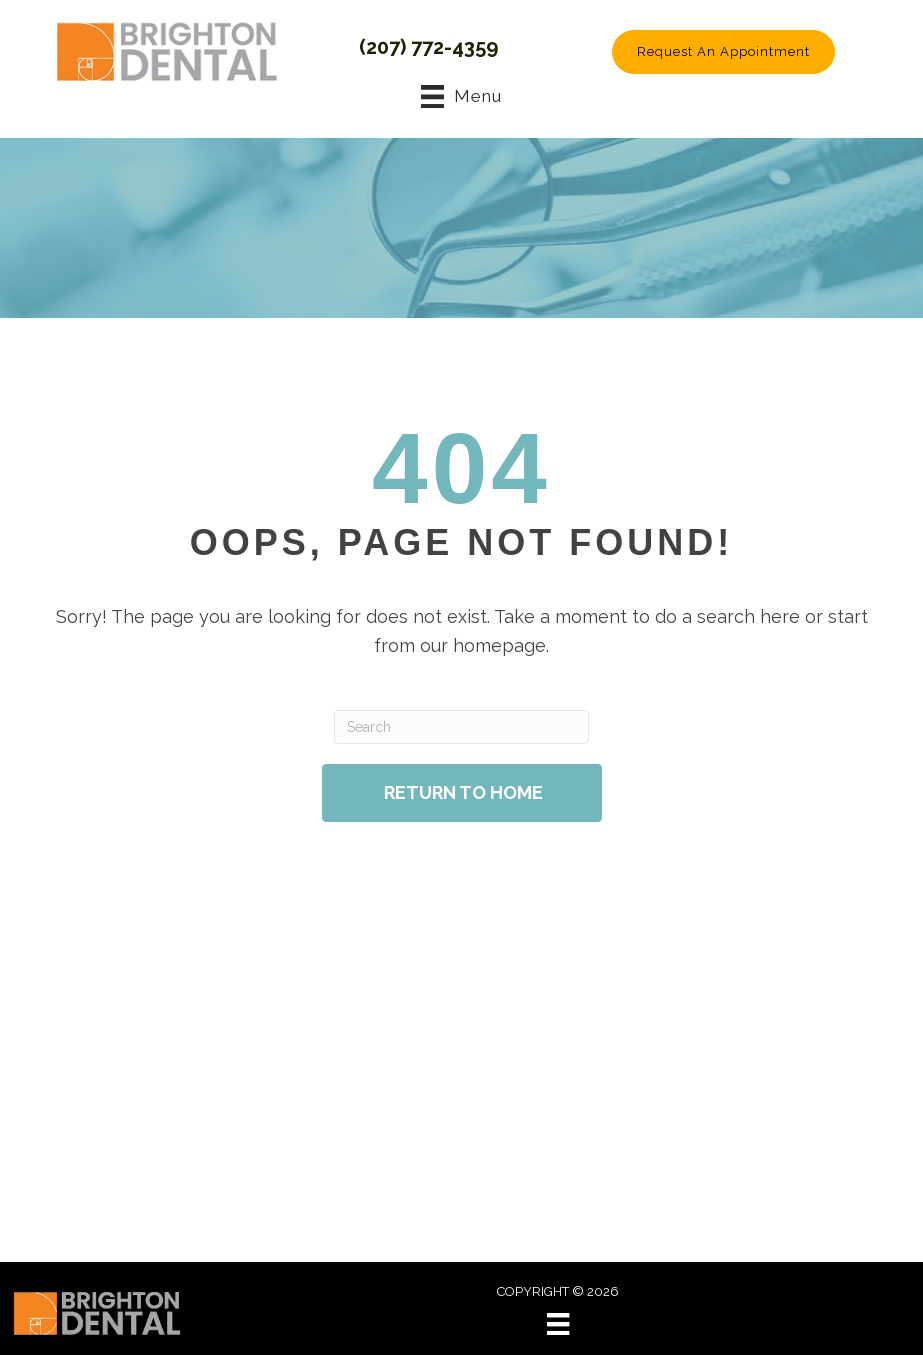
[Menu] (558, 1324)
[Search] (461, 727)
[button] (723, 52)
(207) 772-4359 (428, 47)
